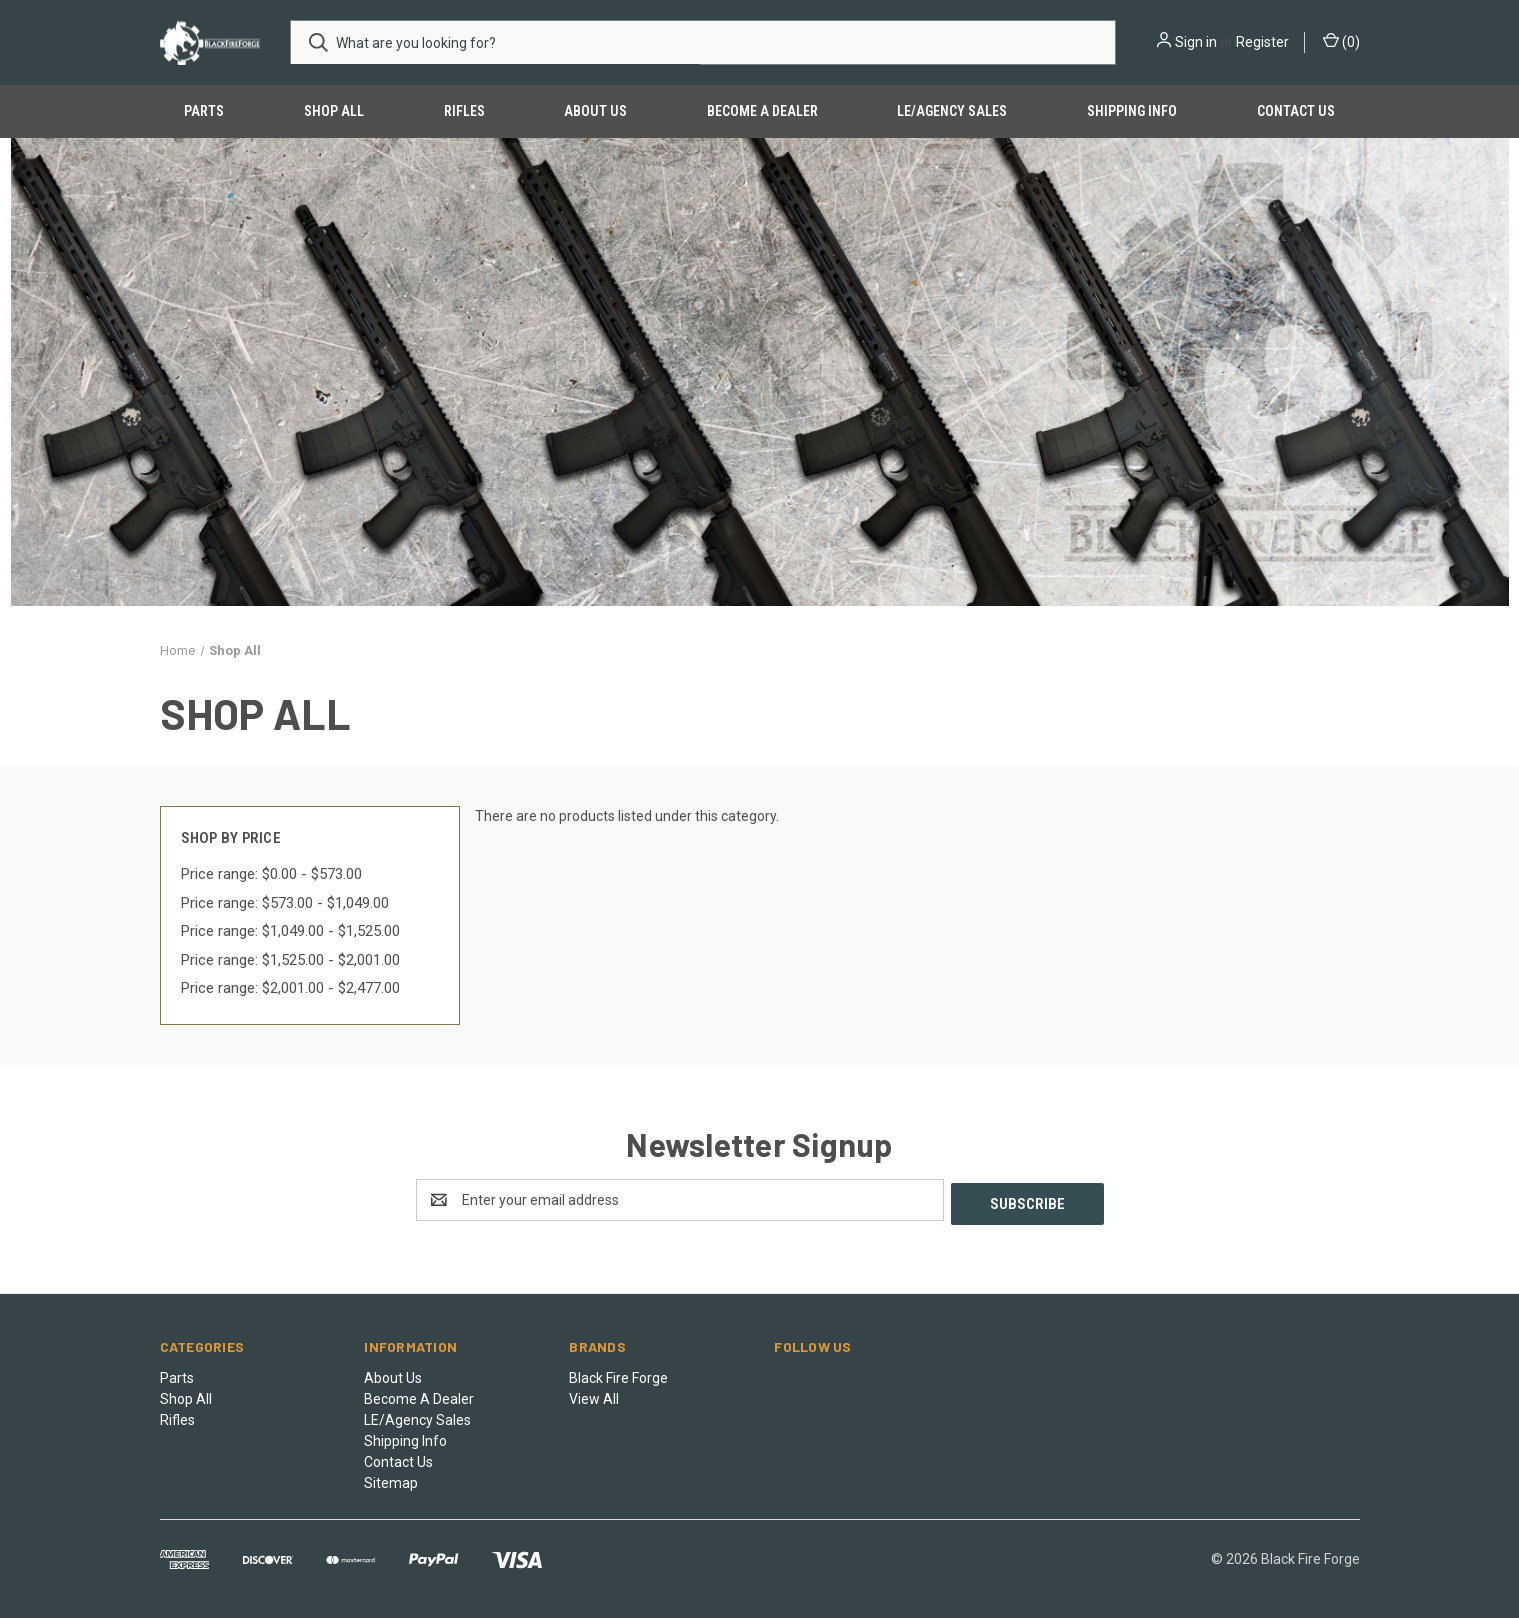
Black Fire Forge (618, 1374)
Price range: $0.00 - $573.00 (271, 874)
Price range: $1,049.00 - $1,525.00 (290, 931)
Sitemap (391, 1479)
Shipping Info (1132, 111)
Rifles (464, 111)
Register (1262, 42)
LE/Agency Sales (952, 111)
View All (594, 1395)
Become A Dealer (762, 111)
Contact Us (1296, 111)
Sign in (1196, 42)
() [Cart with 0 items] (1341, 41)
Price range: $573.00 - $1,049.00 (285, 903)
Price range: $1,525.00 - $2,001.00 (290, 960)
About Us (595, 111)
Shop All (334, 111)
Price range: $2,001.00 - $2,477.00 (290, 988)
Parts (204, 111)
